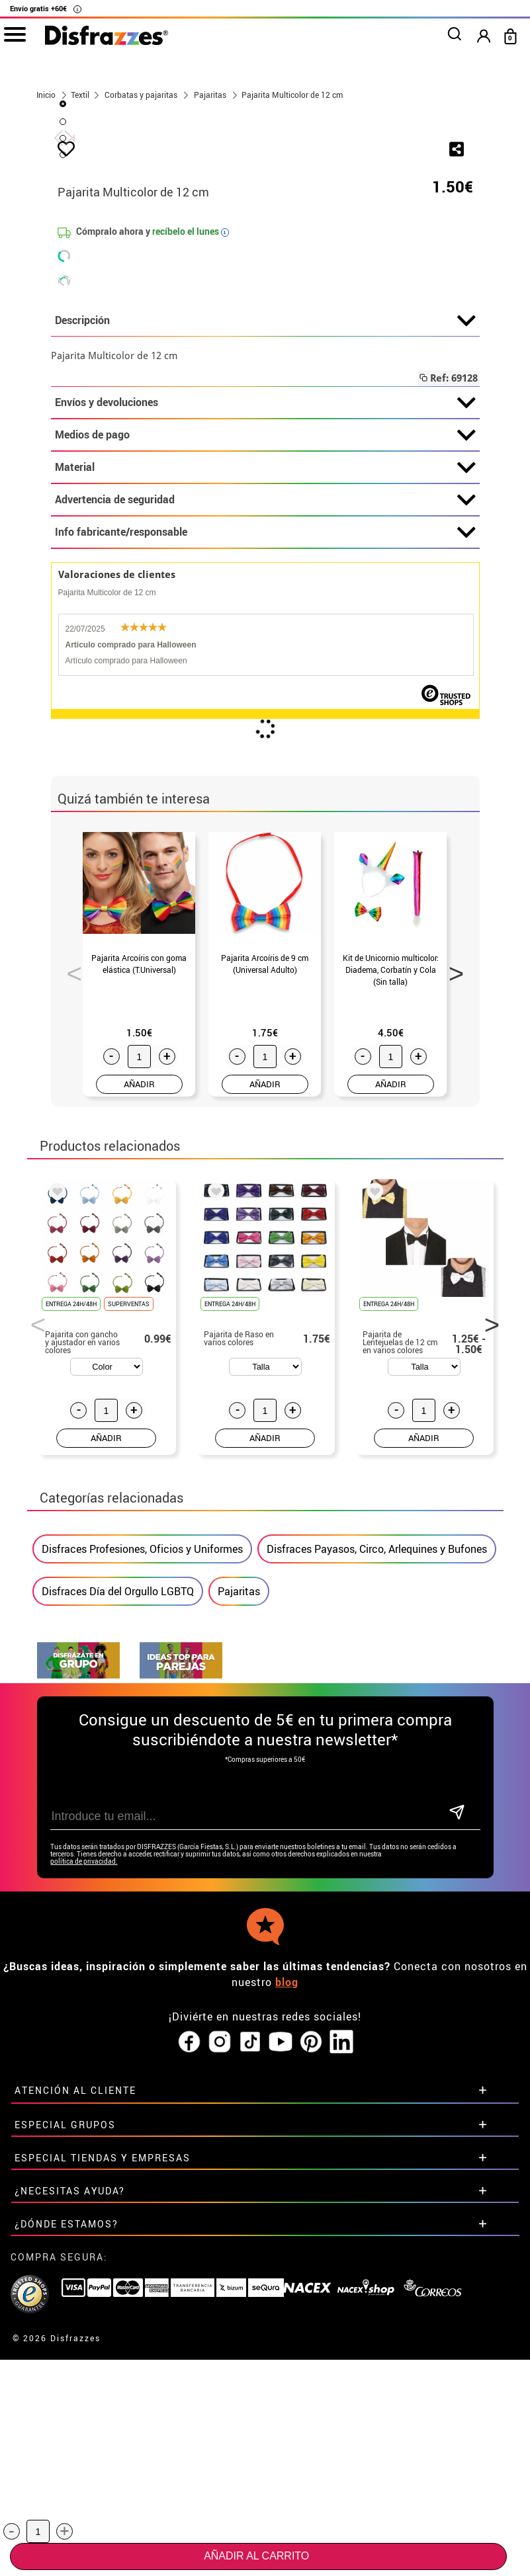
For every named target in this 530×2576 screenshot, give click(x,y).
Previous (69, 1281)
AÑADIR (139, 1395)
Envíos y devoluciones (265, 714)
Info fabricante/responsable (265, 843)
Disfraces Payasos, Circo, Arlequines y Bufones (377, 1860)
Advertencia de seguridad (265, 811)
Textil (80, 94)
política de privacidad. (84, 2147)
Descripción (265, 632)
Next (452, 1281)
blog (286, 2268)
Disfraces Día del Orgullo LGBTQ (118, 1902)
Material (265, 779)
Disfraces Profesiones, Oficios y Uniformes (142, 1860)
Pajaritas (239, 1902)
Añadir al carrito (256, 2555)
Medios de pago (265, 746)
